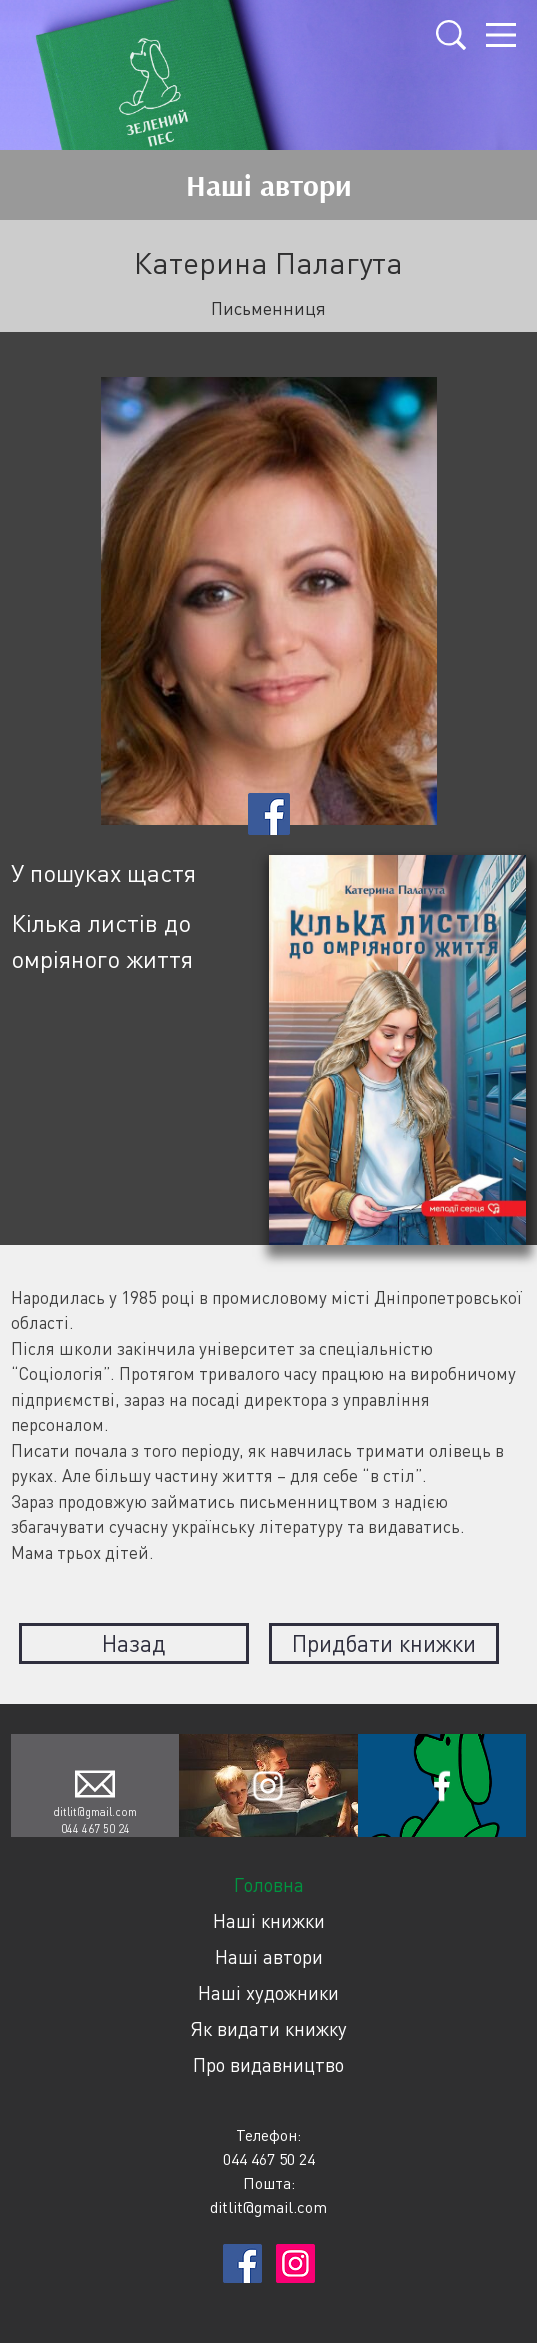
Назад (133, 1643)
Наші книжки (269, 1920)
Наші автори (269, 1956)
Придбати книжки (384, 1643)
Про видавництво (268, 2064)
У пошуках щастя (103, 872)
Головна (269, 1884)
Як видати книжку (268, 2028)
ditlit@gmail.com (95, 1811)
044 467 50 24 (95, 1828)
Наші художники (268, 1992)
